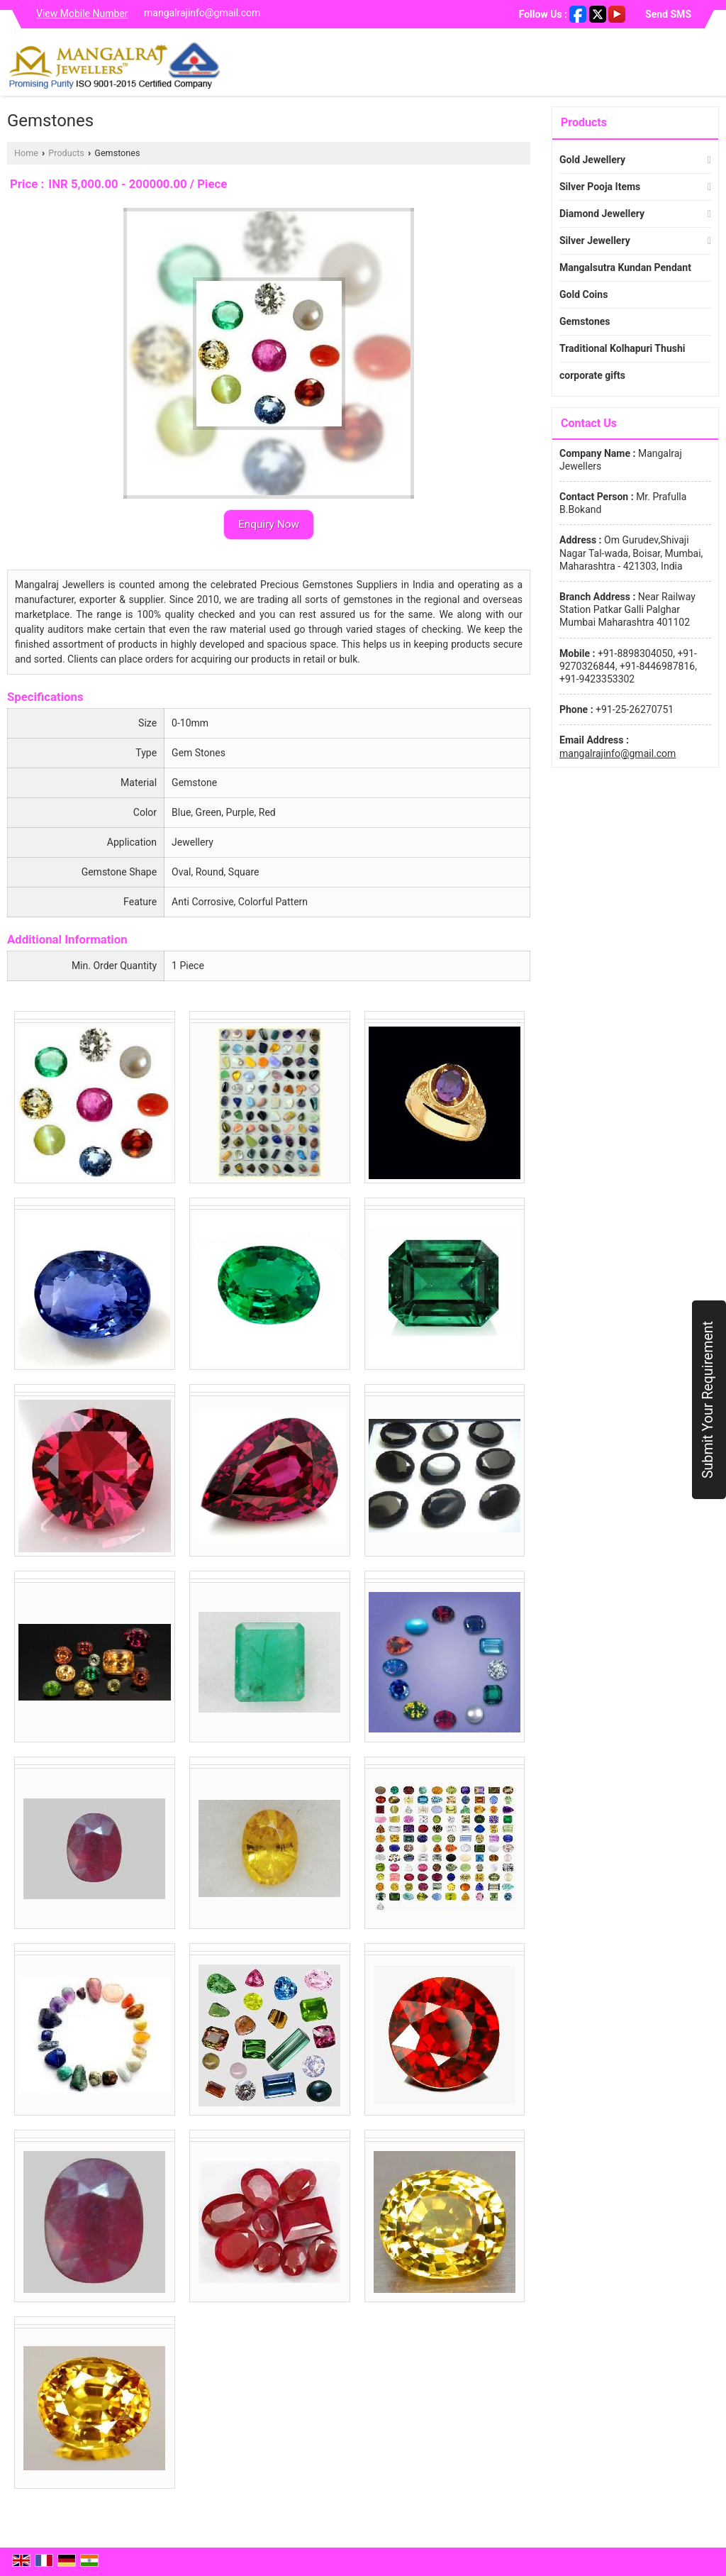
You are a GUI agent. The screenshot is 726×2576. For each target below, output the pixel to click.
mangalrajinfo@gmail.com (202, 12)
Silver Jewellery (594, 240)
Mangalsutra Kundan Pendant (625, 267)
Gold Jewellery (592, 159)
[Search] (710, 65)
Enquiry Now (268, 524)
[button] (82, 13)
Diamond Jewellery (601, 213)
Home (26, 153)
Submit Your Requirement (708, 1399)
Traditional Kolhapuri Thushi (622, 348)
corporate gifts (592, 375)
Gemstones (584, 321)
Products (66, 153)
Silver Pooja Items (599, 186)
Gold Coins (583, 294)
